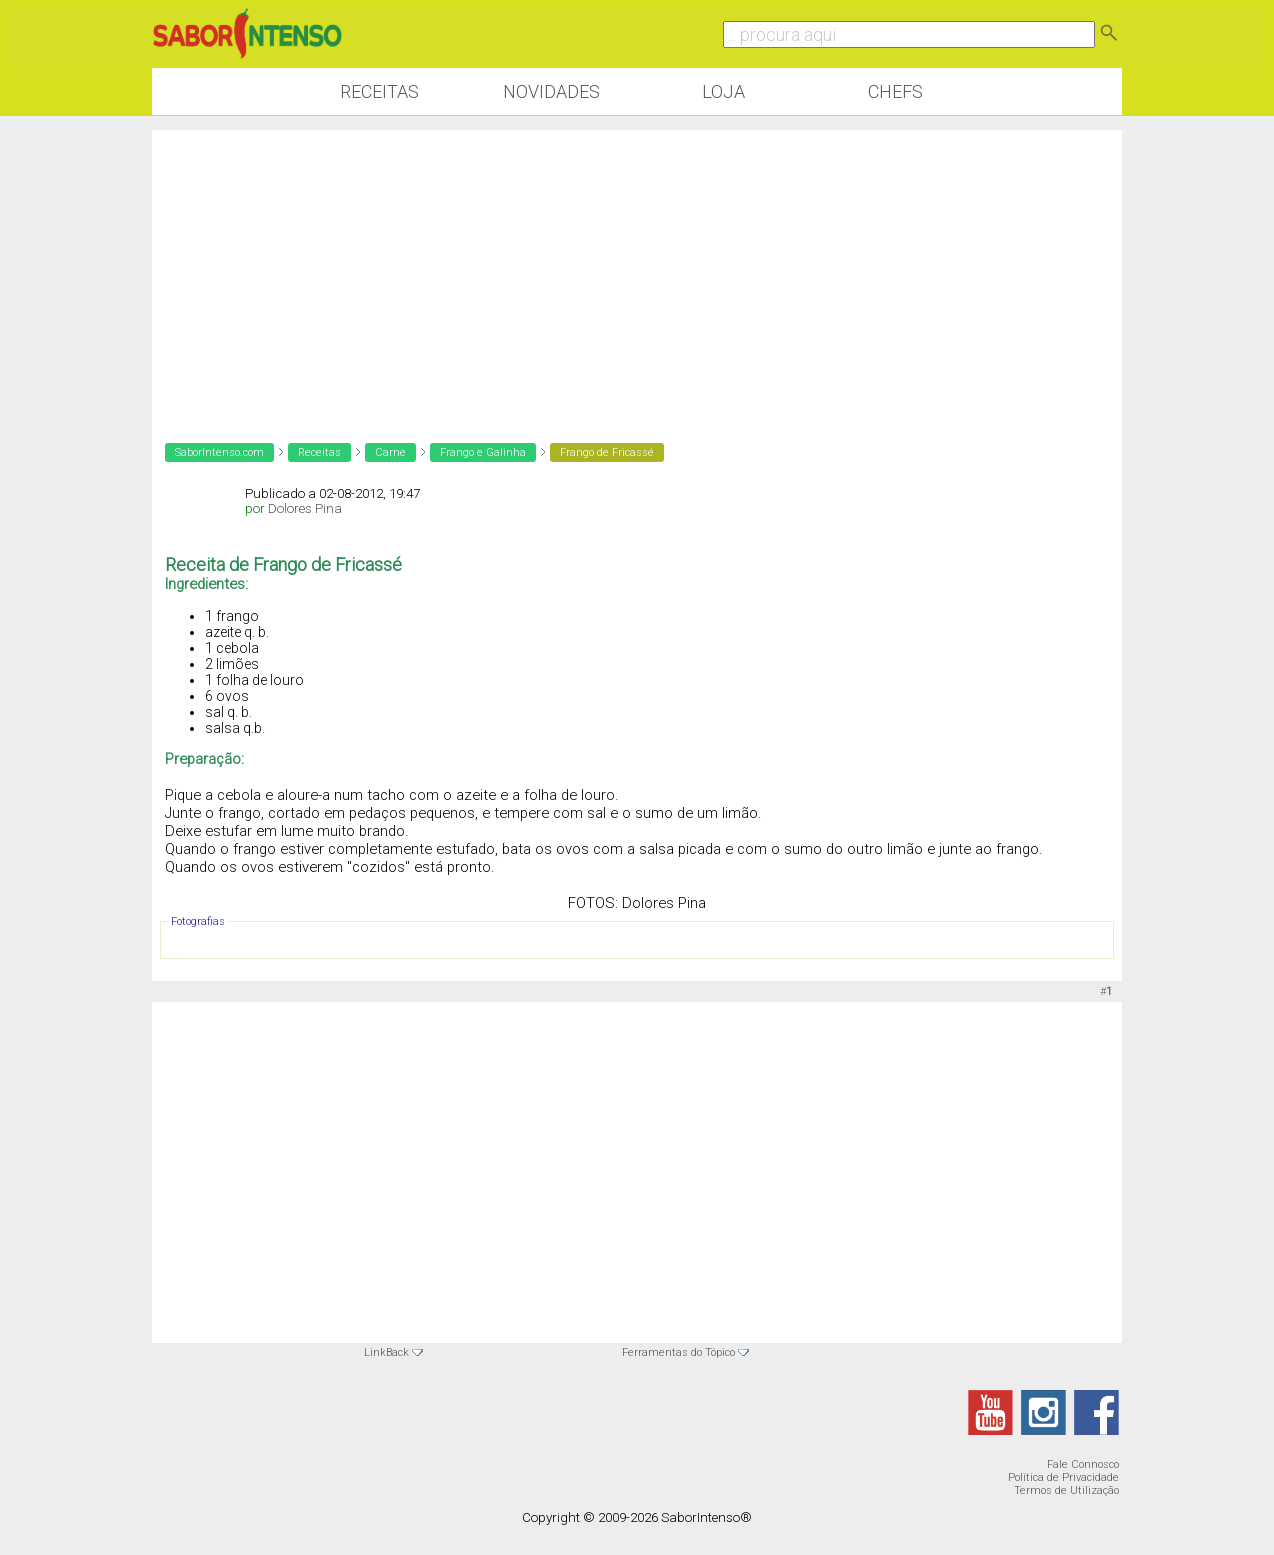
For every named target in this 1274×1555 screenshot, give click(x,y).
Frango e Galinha (483, 452)
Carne (390, 452)
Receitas (379, 91)
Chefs (895, 91)
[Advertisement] (637, 270)
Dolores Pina (305, 508)
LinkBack (386, 1352)
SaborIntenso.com (219, 452)
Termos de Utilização (1066, 1490)
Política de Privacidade (1063, 1477)
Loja (723, 91)
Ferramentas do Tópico (678, 1352)
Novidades (551, 91)
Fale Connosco (1083, 1464)
